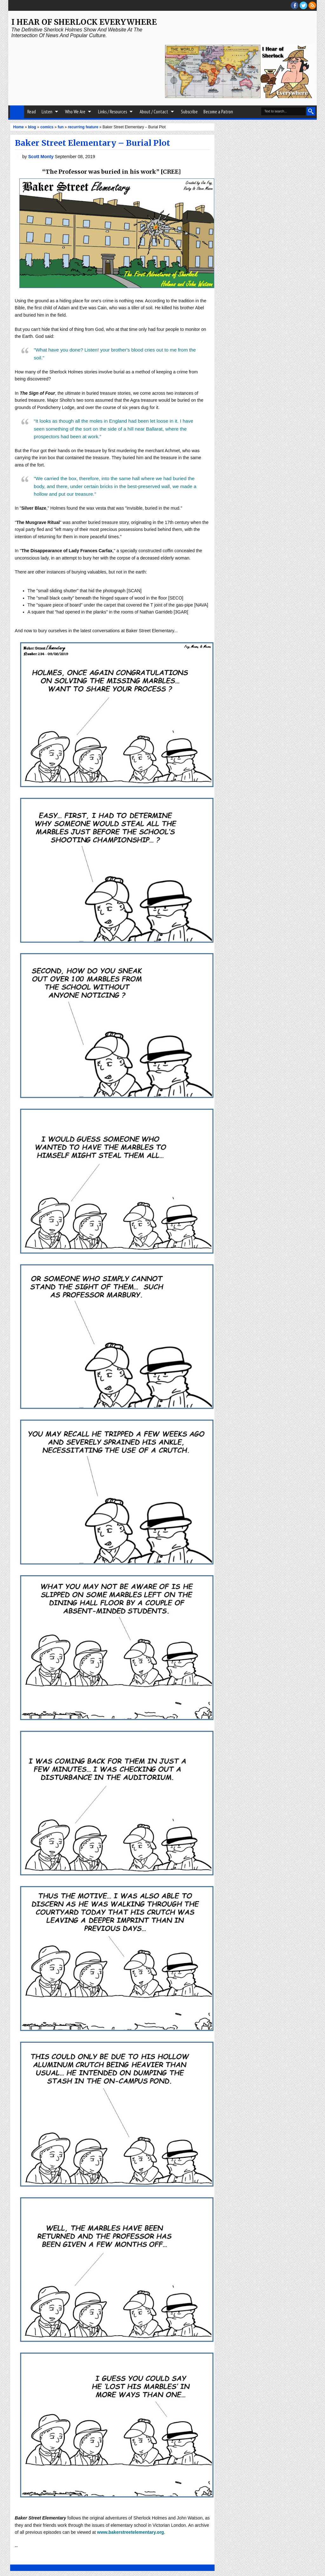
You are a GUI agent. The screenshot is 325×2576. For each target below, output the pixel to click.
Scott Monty (41, 156)
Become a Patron (218, 112)
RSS (312, 5)
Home (17, 111)
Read (31, 112)
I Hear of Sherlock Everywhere (84, 22)
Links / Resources (112, 112)
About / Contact (154, 112)
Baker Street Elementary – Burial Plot (92, 143)
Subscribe (189, 112)
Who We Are (75, 112)
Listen (47, 112)
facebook (294, 5)
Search (311, 111)
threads (303, 5)
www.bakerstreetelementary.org (130, 2532)
